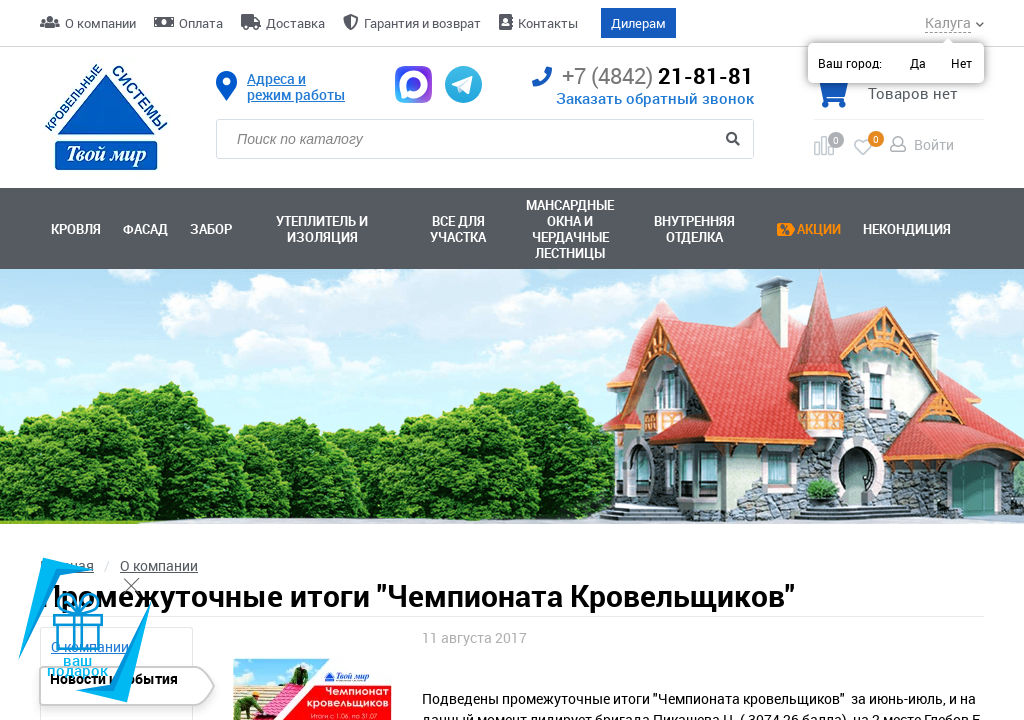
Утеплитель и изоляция (322, 229)
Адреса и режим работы (296, 87)
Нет (961, 63)
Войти (934, 144)
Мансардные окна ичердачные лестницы (570, 229)
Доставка (295, 23)
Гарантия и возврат (422, 23)
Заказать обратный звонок (655, 98)
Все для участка (458, 229)
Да (918, 63)
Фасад (145, 229)
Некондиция (907, 229)
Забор (211, 229)
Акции (819, 229)
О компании (100, 23)
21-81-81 (643, 76)
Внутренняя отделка (694, 229)
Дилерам (638, 23)
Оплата (201, 23)
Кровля (76, 229)
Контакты (548, 23)
